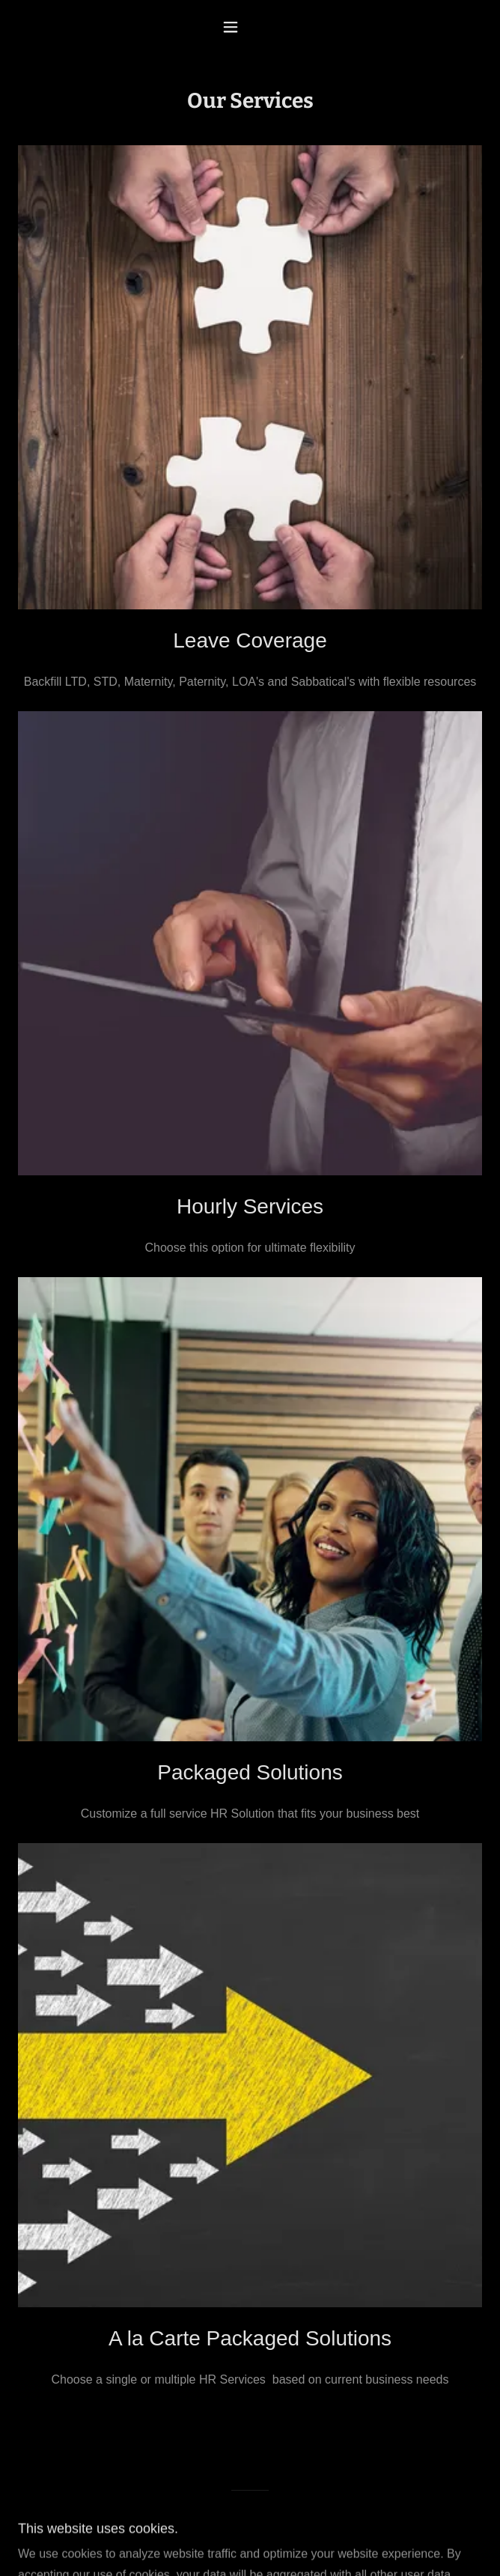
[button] (250, 27)
